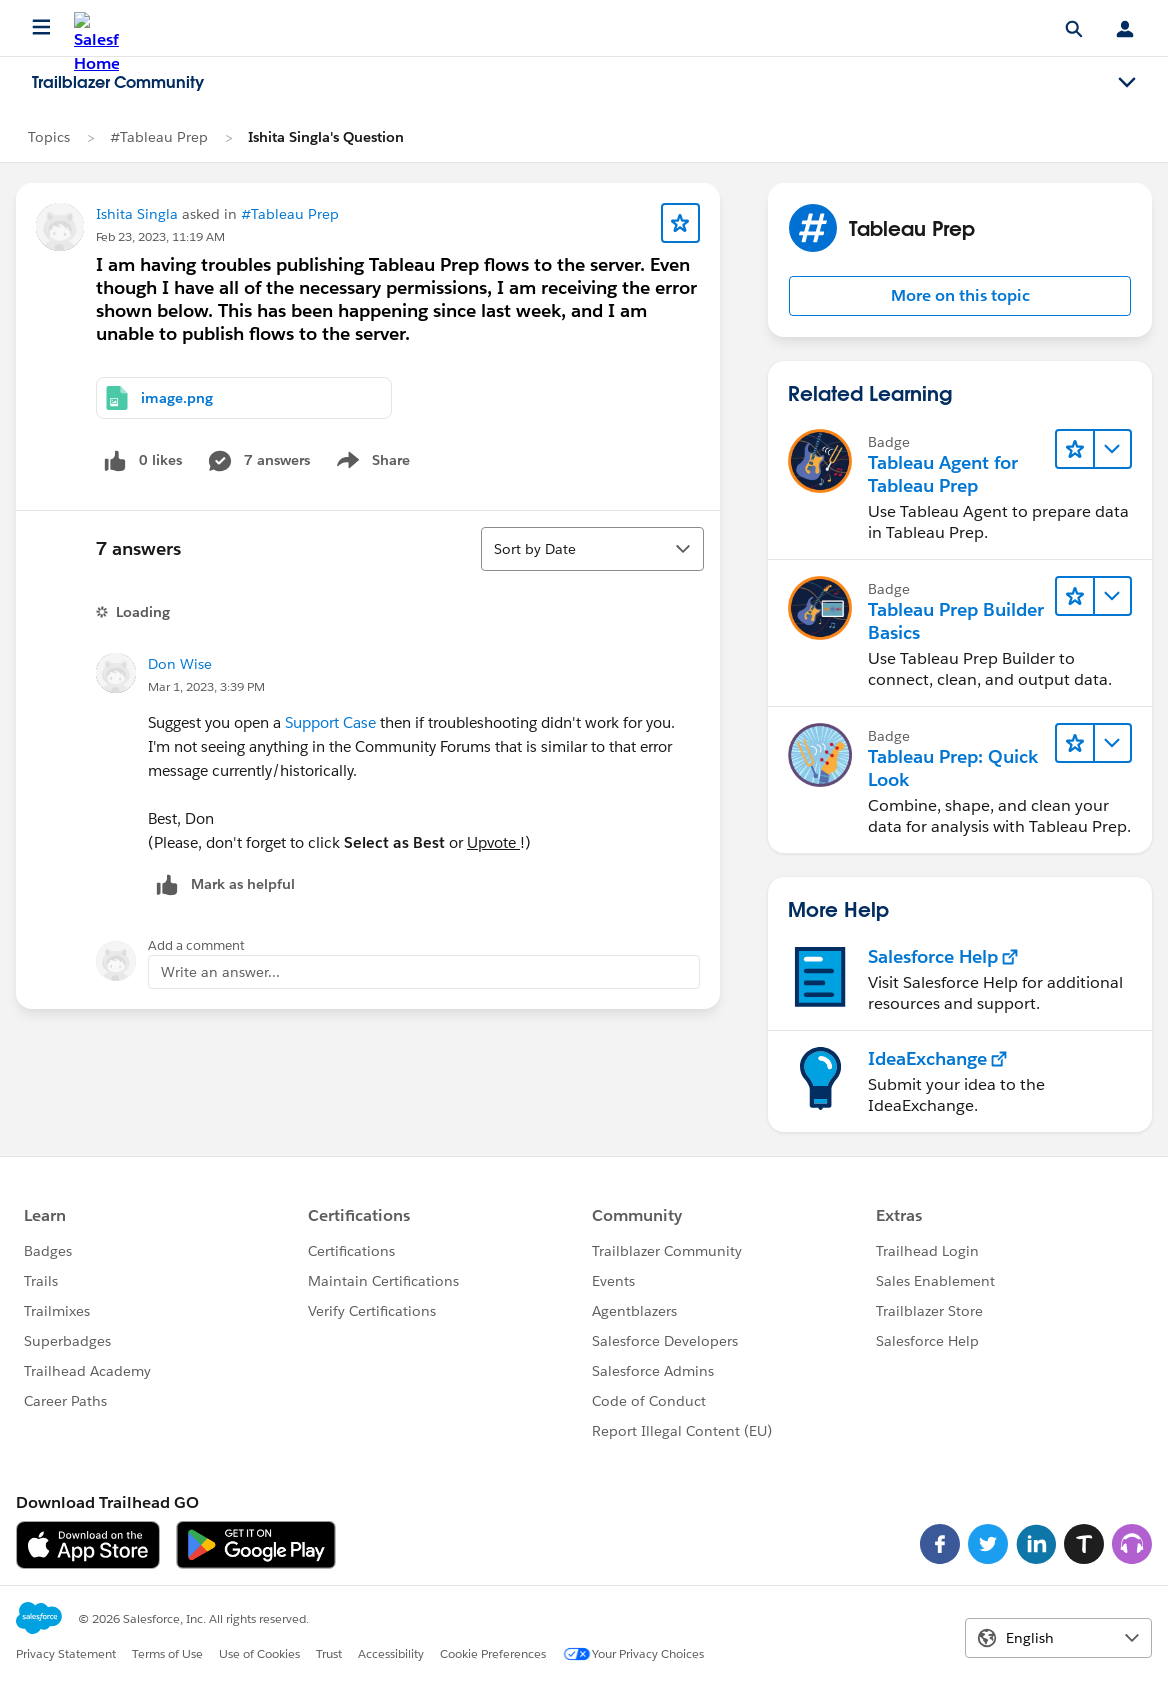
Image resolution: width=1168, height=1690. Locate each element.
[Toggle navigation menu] (1127, 83)
